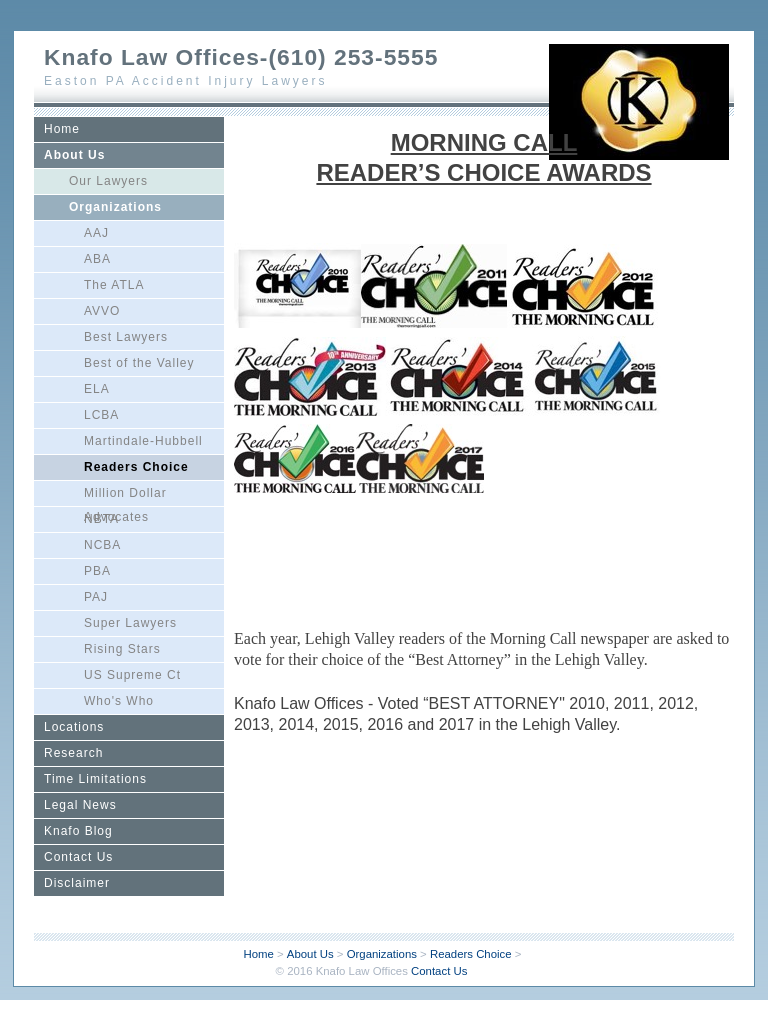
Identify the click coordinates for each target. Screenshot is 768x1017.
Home (62, 129)
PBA (97, 571)
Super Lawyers (130, 623)
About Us (74, 155)
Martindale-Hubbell (143, 441)
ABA (97, 259)
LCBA (101, 415)
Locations (74, 727)
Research (73, 753)
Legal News (80, 805)
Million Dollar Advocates (125, 496)
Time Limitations (95, 779)
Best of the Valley (139, 363)
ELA (97, 389)
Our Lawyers (108, 181)
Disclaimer (77, 883)
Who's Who (119, 701)
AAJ (96, 233)
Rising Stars (122, 649)
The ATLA (114, 285)
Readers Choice (136, 467)
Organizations (115, 207)
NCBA (102, 545)
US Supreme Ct (132, 675)
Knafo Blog (78, 831)
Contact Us (78, 857)
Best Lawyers (126, 337)
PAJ (96, 597)
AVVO (102, 311)
